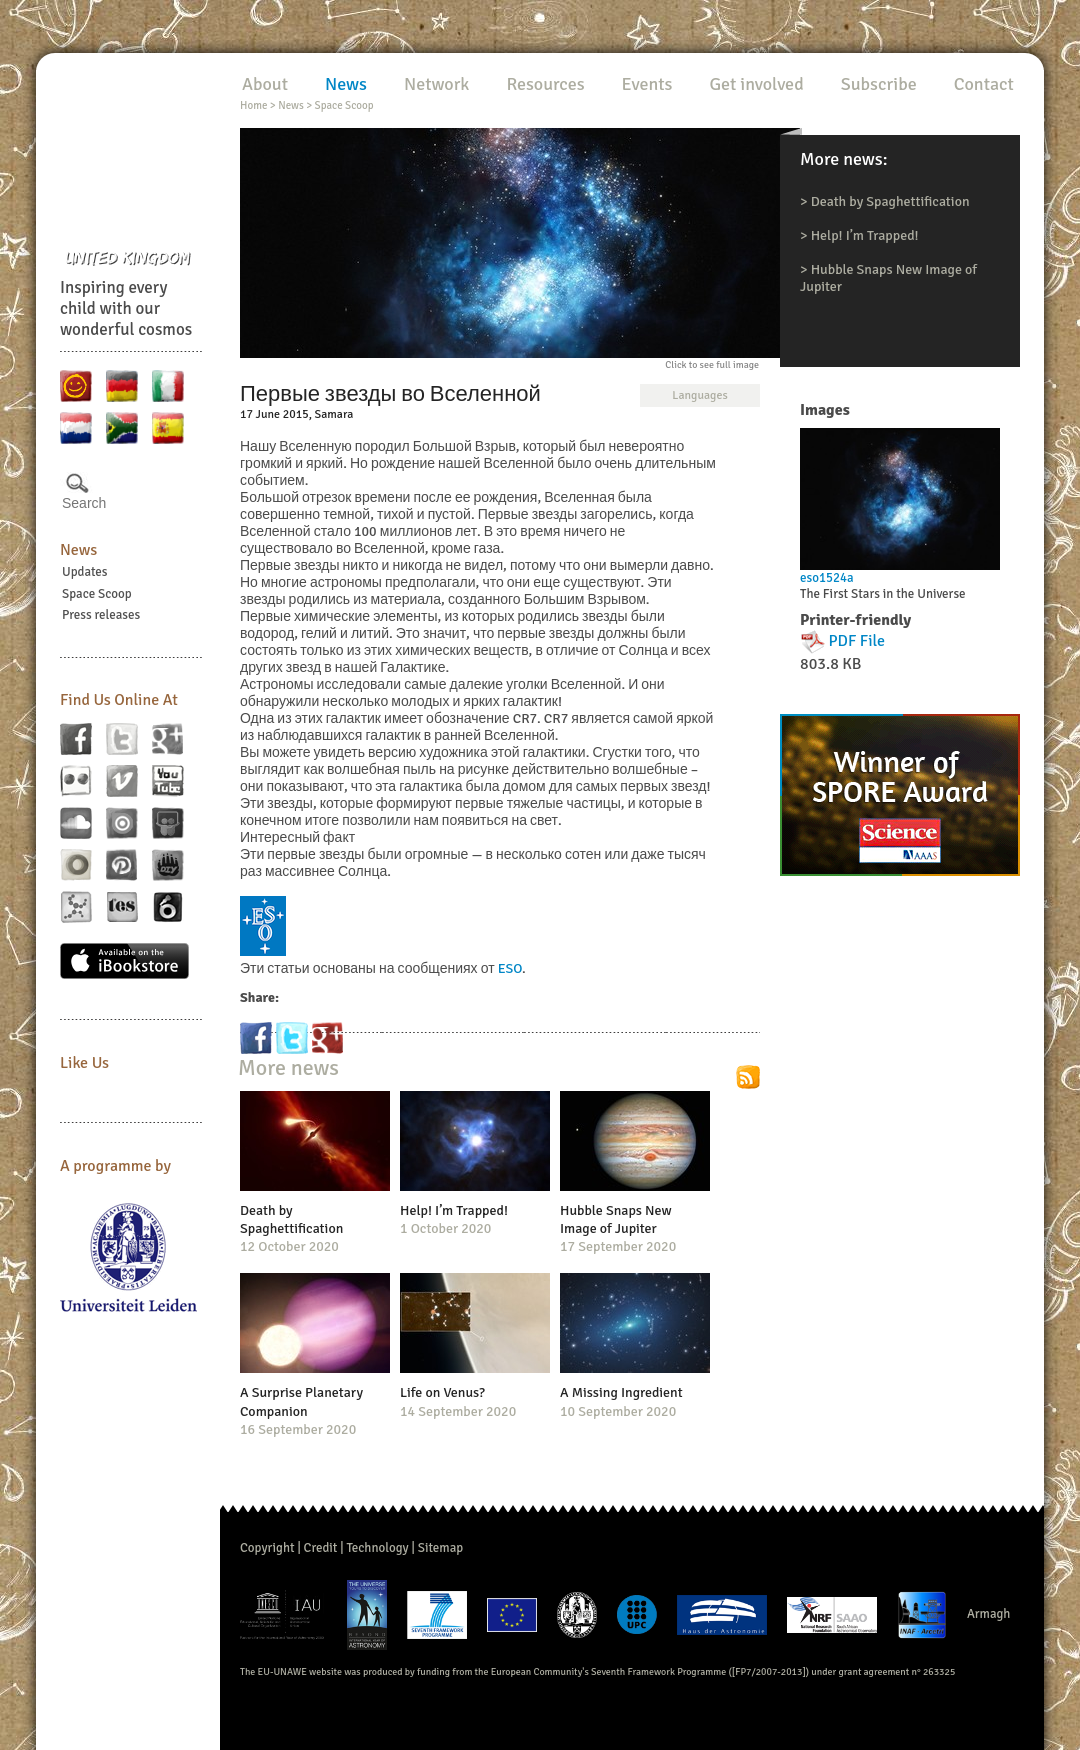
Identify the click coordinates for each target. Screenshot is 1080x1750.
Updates (85, 572)
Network (436, 84)
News (78, 550)
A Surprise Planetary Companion (301, 1401)
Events (647, 84)
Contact (984, 84)
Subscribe (879, 84)
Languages (699, 395)
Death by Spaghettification (890, 201)
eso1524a (827, 578)
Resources (545, 84)
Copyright (267, 1548)
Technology (377, 1548)
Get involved (756, 84)
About (265, 84)
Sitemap (440, 1548)
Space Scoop (97, 594)
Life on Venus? (442, 1392)
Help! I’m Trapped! (865, 235)
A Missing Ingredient (621, 1392)
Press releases (101, 615)
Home (253, 105)
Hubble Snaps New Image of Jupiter (616, 1219)
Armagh (989, 1614)
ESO (510, 968)
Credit (321, 1548)
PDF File (857, 641)
